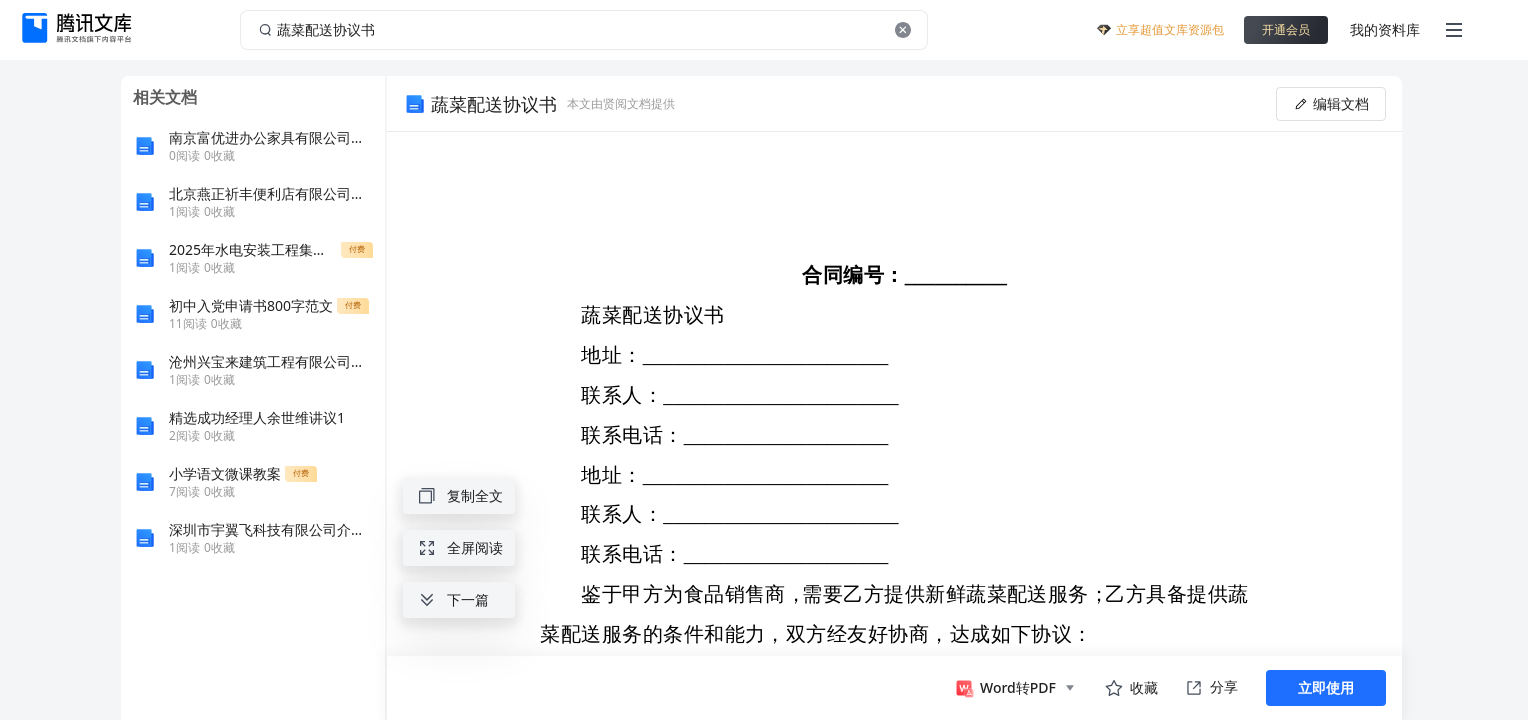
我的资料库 (1385, 29)
